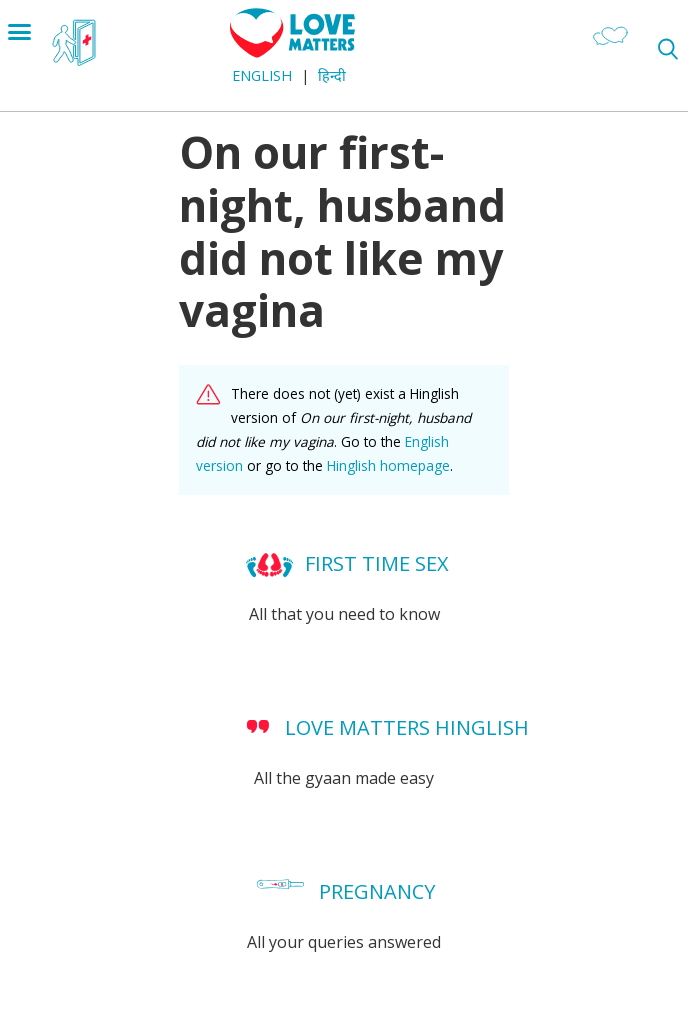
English (262, 75)
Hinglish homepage (388, 465)
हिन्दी (332, 75)
